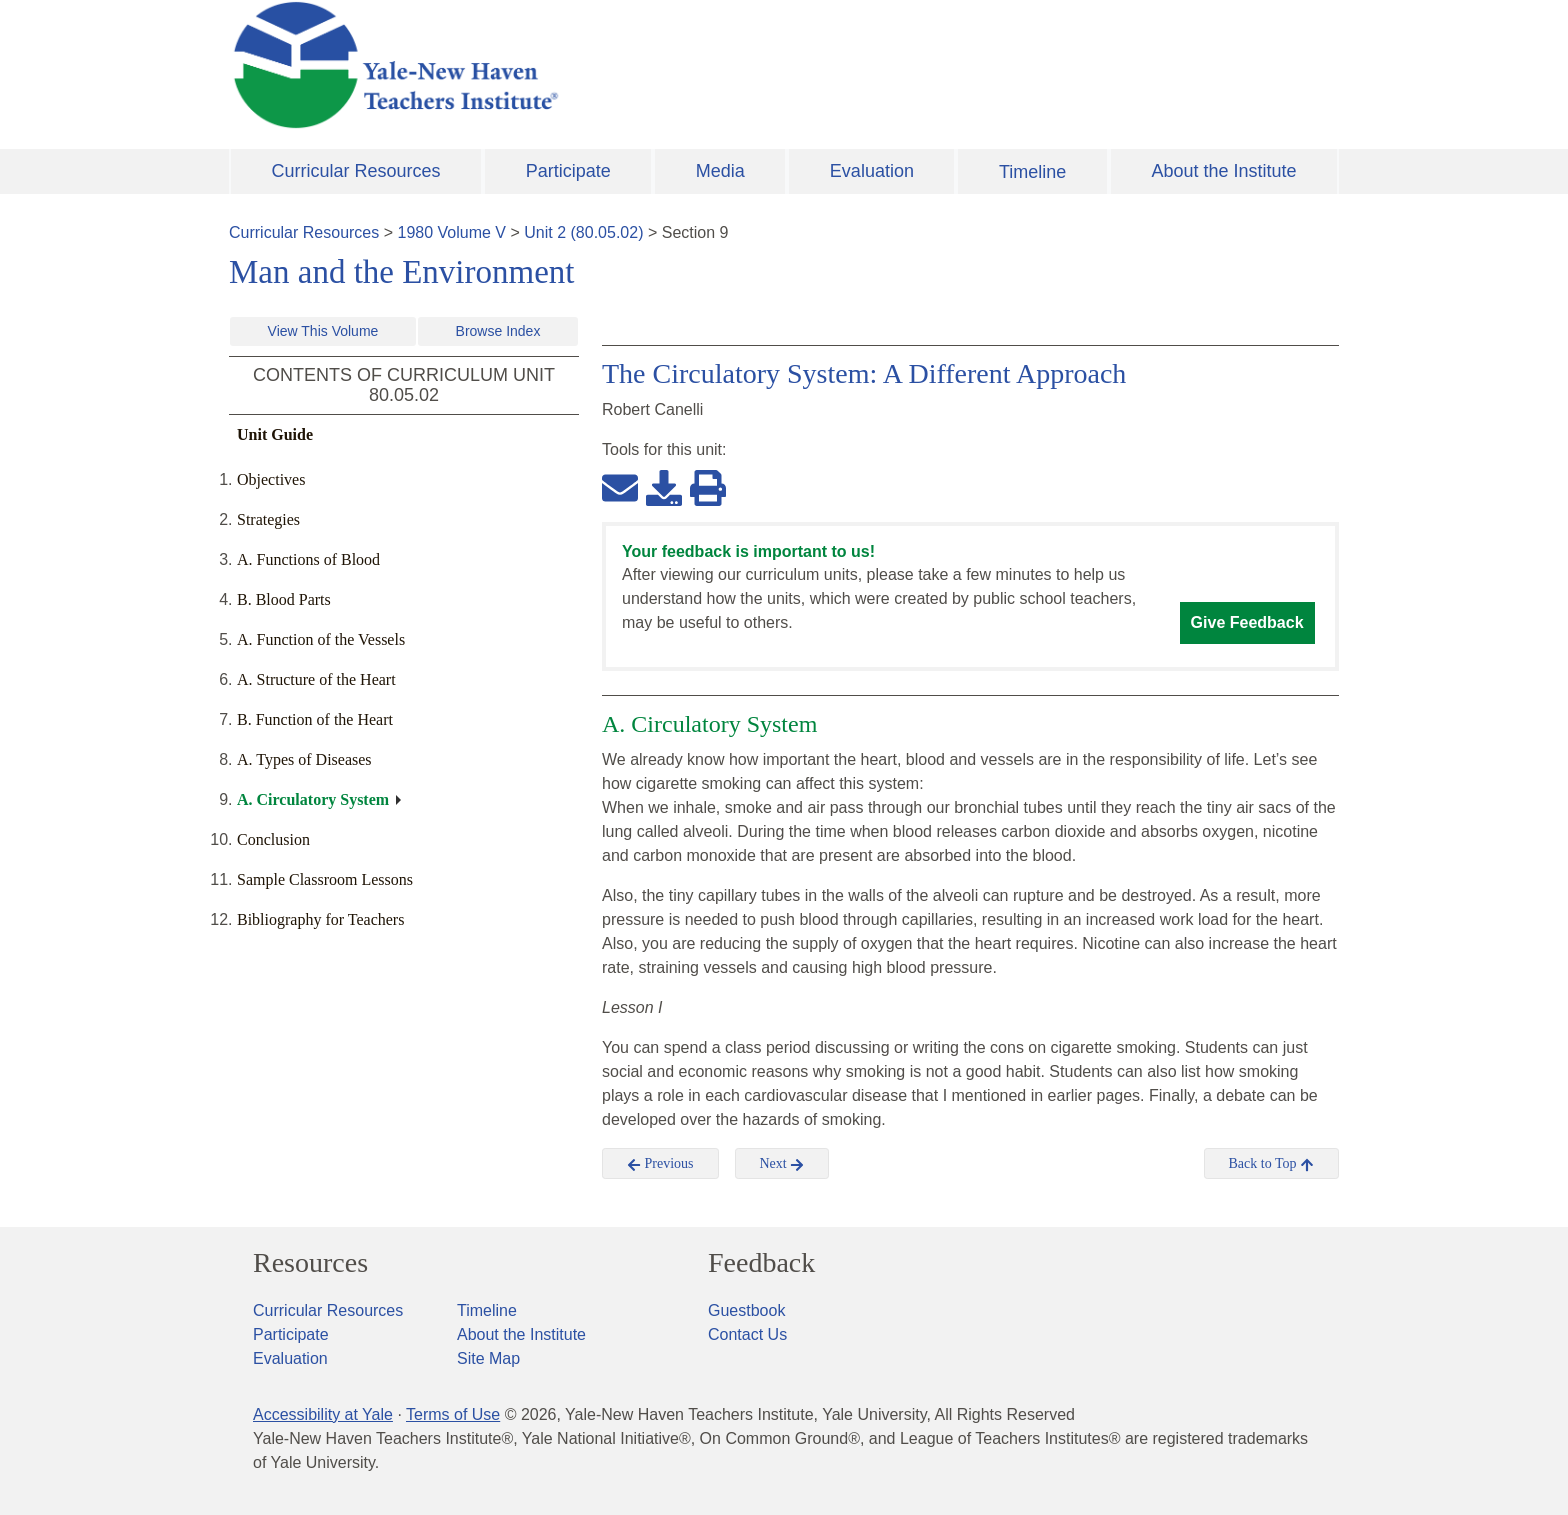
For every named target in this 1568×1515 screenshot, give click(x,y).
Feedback (761, 1263)
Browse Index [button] (498, 331)
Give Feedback (1247, 622)
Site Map (488, 1358)
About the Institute (1223, 171)
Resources (310, 1263)
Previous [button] (660, 1164)
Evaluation (872, 171)
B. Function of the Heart (315, 719)
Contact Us (747, 1334)
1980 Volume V (452, 232)
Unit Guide (275, 434)
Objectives (271, 479)
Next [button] (782, 1164)
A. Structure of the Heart (316, 679)
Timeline (1032, 172)
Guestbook (746, 1310)
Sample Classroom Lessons (325, 879)
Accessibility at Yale (323, 1414)
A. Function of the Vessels (321, 639)
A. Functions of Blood (308, 559)
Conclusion (273, 839)
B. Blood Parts (284, 599)
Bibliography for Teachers (320, 919)
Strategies (268, 519)
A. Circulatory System (313, 799)
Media (720, 171)
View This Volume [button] (323, 331)
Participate (568, 171)
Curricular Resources (356, 171)
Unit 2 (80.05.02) (583, 232)
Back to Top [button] (1271, 1164)
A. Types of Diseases (304, 759)
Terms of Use (453, 1414)
